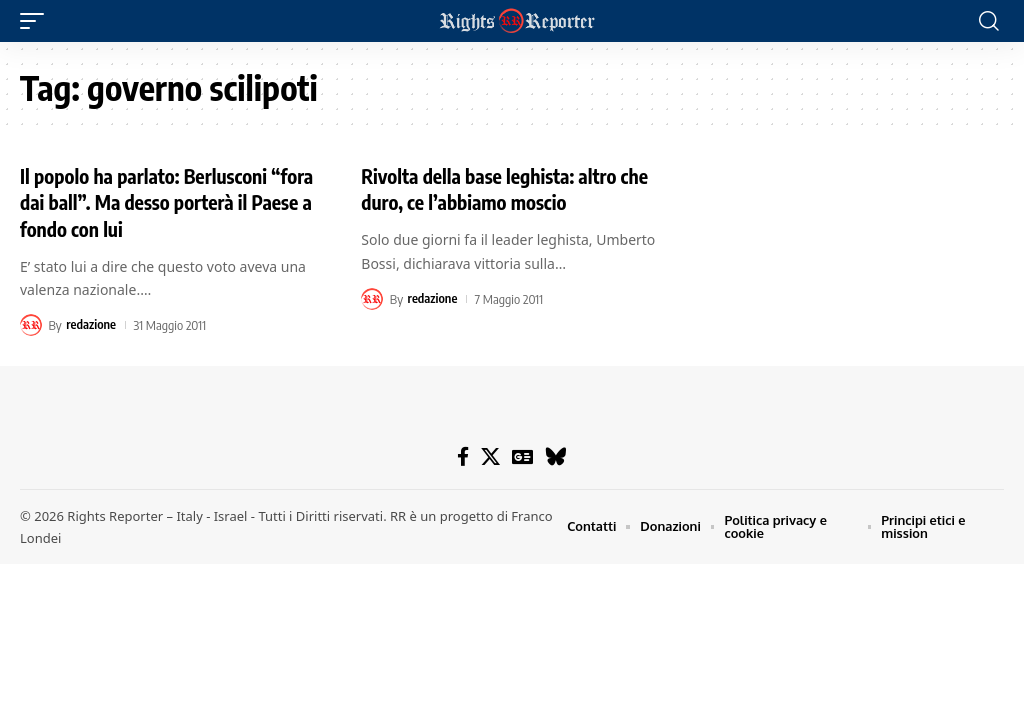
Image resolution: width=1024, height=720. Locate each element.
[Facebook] (464, 457)
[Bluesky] (556, 457)
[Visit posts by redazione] (31, 323)
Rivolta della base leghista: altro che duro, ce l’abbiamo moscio (508, 188)
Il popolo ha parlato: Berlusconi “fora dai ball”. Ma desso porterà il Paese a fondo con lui (160, 201)
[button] (37, 21)
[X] (491, 457)
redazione (91, 323)
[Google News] (523, 457)
